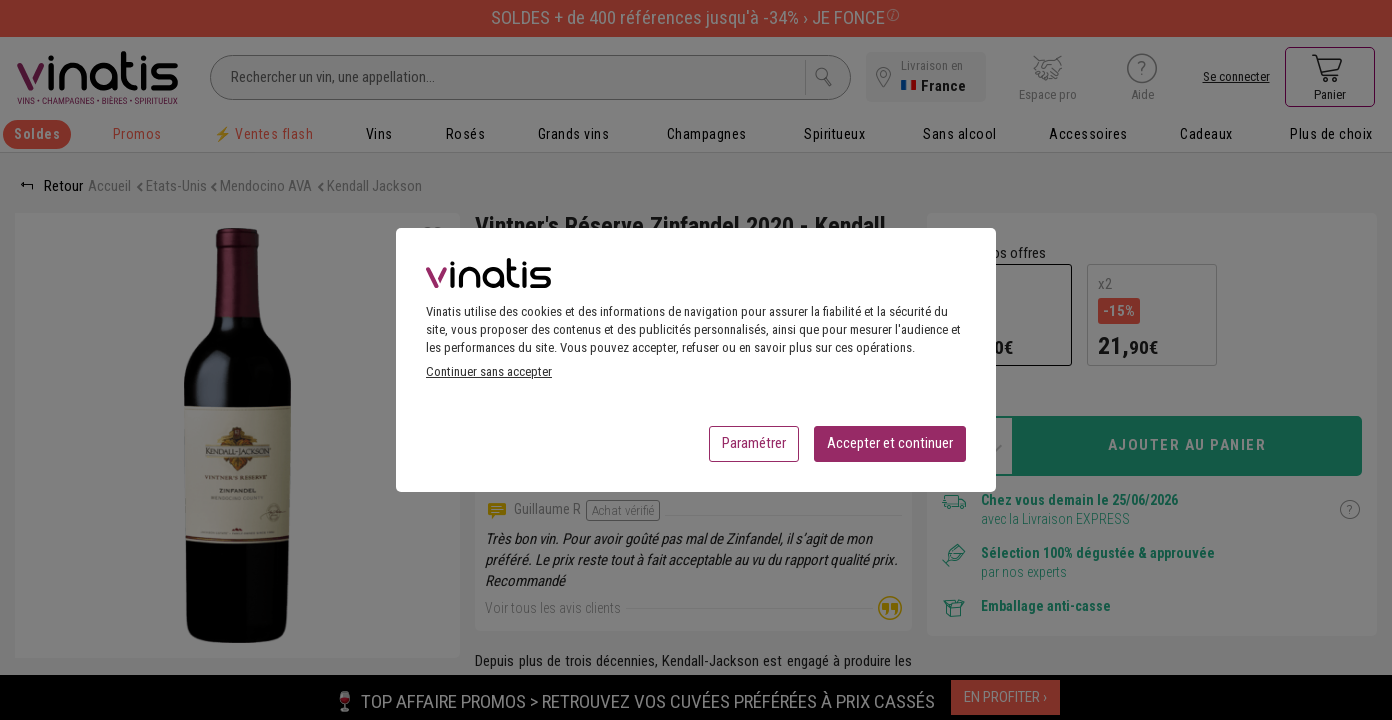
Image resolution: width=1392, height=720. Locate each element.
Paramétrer (754, 449)
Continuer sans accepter (489, 377)
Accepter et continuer (890, 449)
